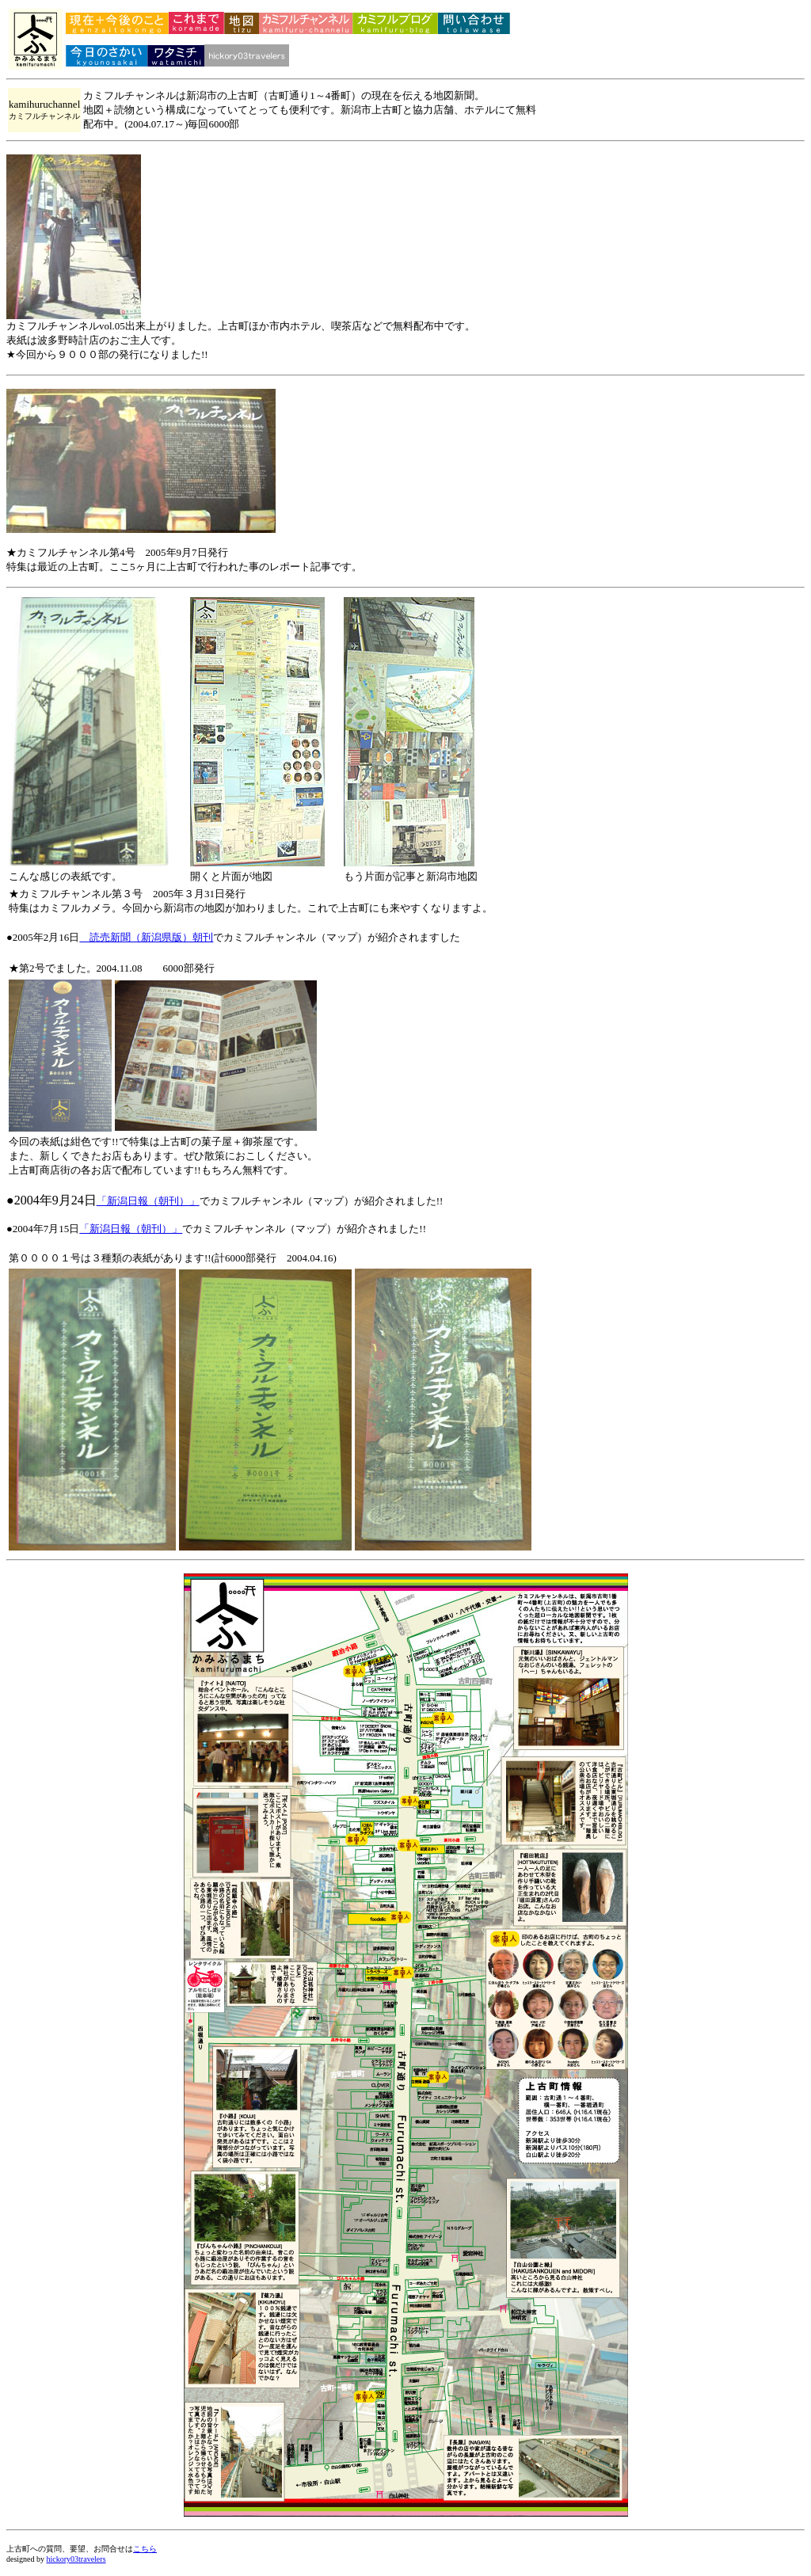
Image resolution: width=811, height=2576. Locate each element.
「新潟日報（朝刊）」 (148, 1201)
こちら (145, 2548)
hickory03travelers (76, 2559)
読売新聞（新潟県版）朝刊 (146, 937)
